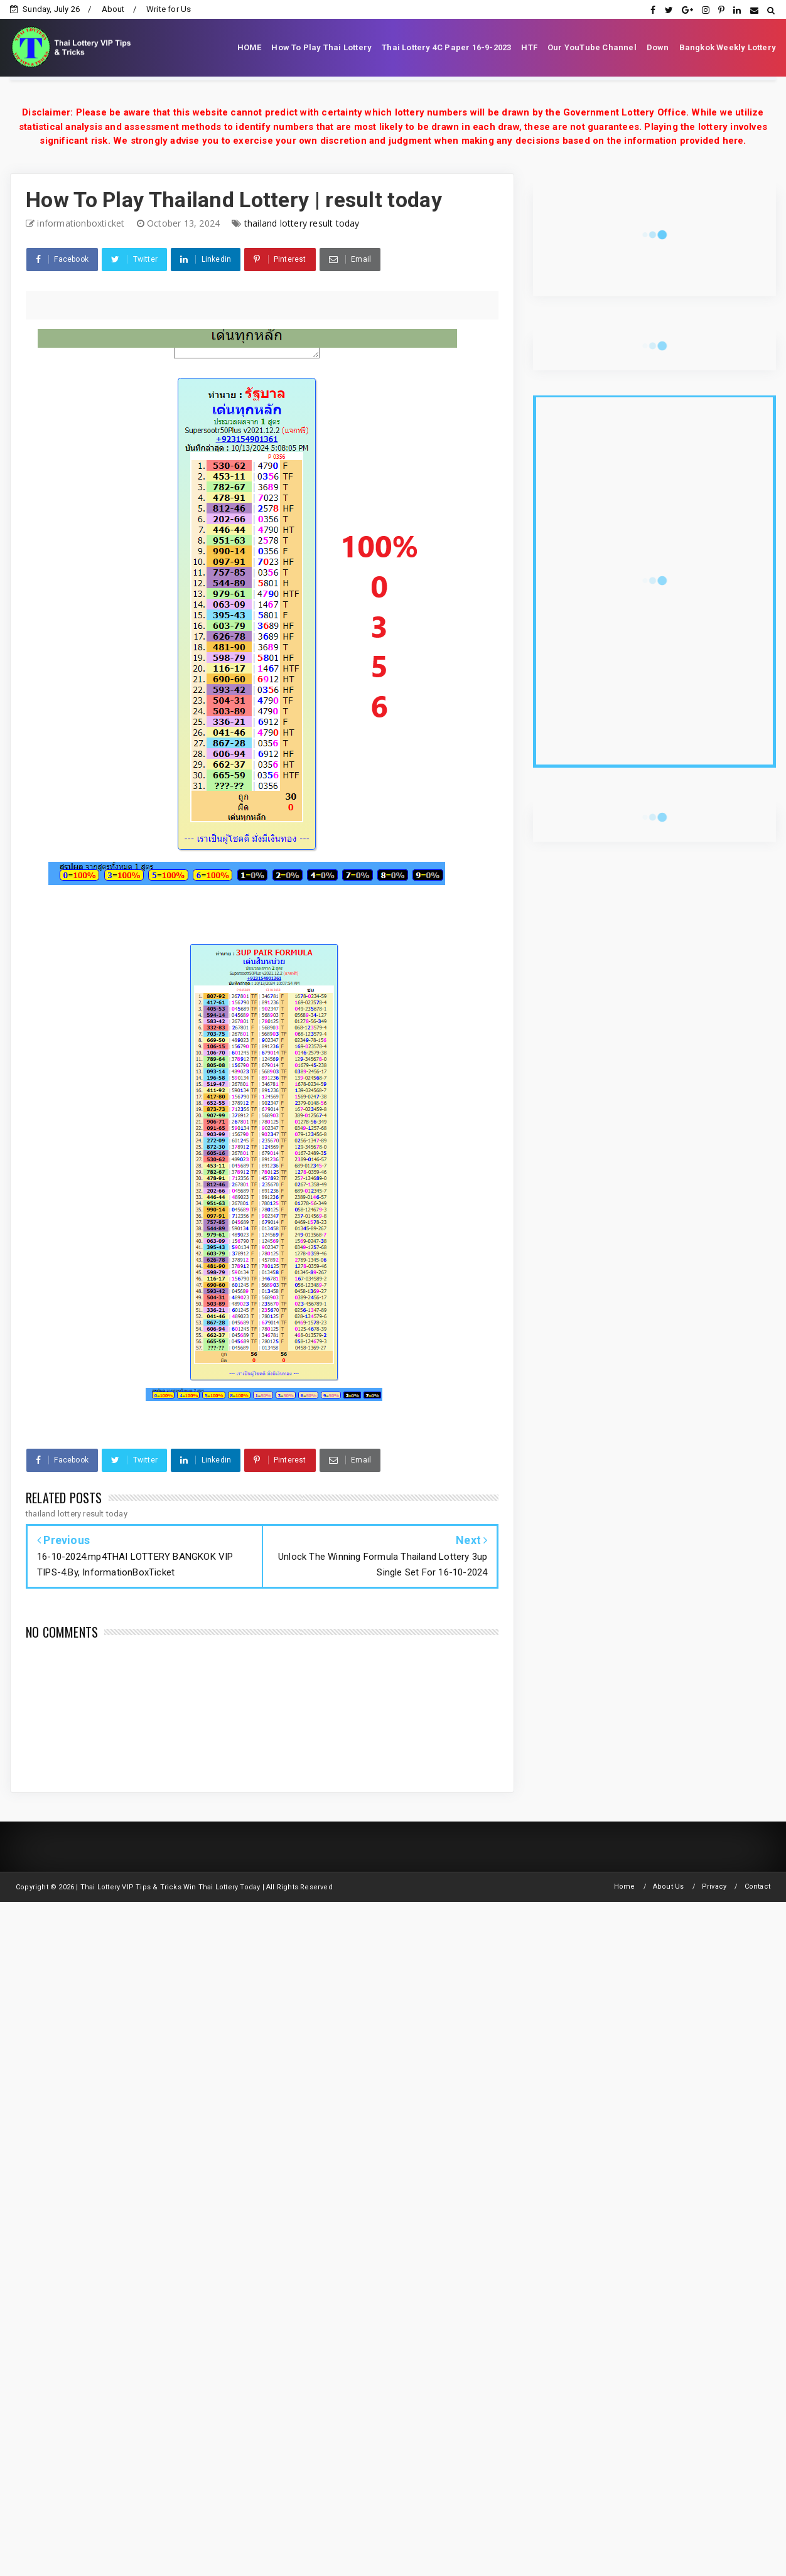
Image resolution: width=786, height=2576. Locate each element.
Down (658, 47)
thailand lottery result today (302, 223)
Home (624, 1886)
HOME (249, 47)
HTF (529, 47)
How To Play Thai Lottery (321, 47)
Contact (757, 1886)
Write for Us (168, 9)
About (113, 9)
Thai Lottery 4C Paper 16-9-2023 (446, 47)
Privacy (714, 1886)
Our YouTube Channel (592, 47)
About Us (668, 1886)
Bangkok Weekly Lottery (727, 47)
